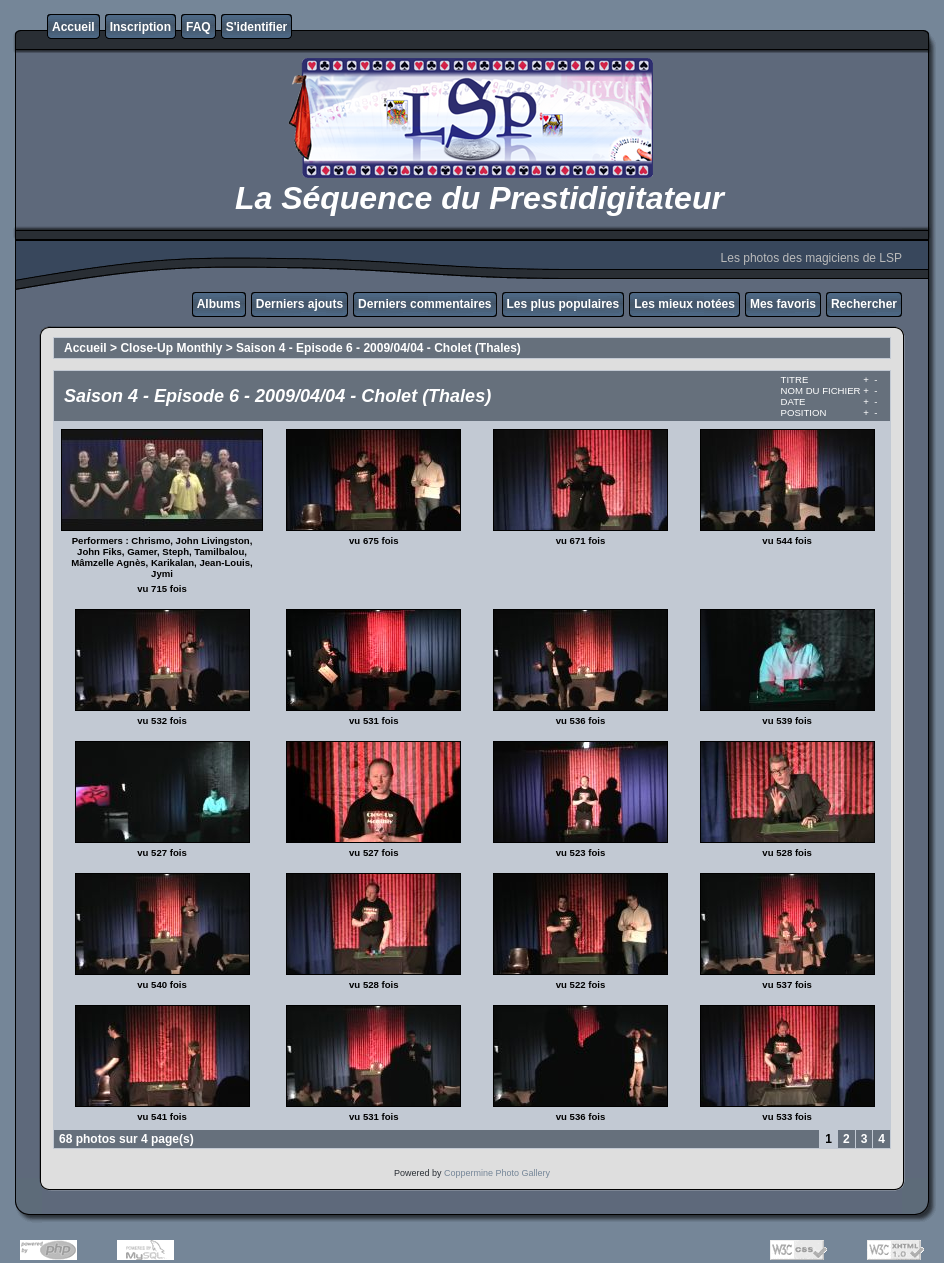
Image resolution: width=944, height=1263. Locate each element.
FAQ (198, 27)
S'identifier (257, 27)
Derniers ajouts (299, 304)
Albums (219, 304)
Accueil (73, 27)
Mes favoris (783, 304)
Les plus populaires (563, 304)
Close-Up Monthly (171, 348)
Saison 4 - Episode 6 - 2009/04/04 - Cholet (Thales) (378, 348)
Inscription (140, 27)
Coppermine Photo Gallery (497, 1173)
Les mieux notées (684, 304)
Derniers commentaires (424, 304)
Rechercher (864, 304)
